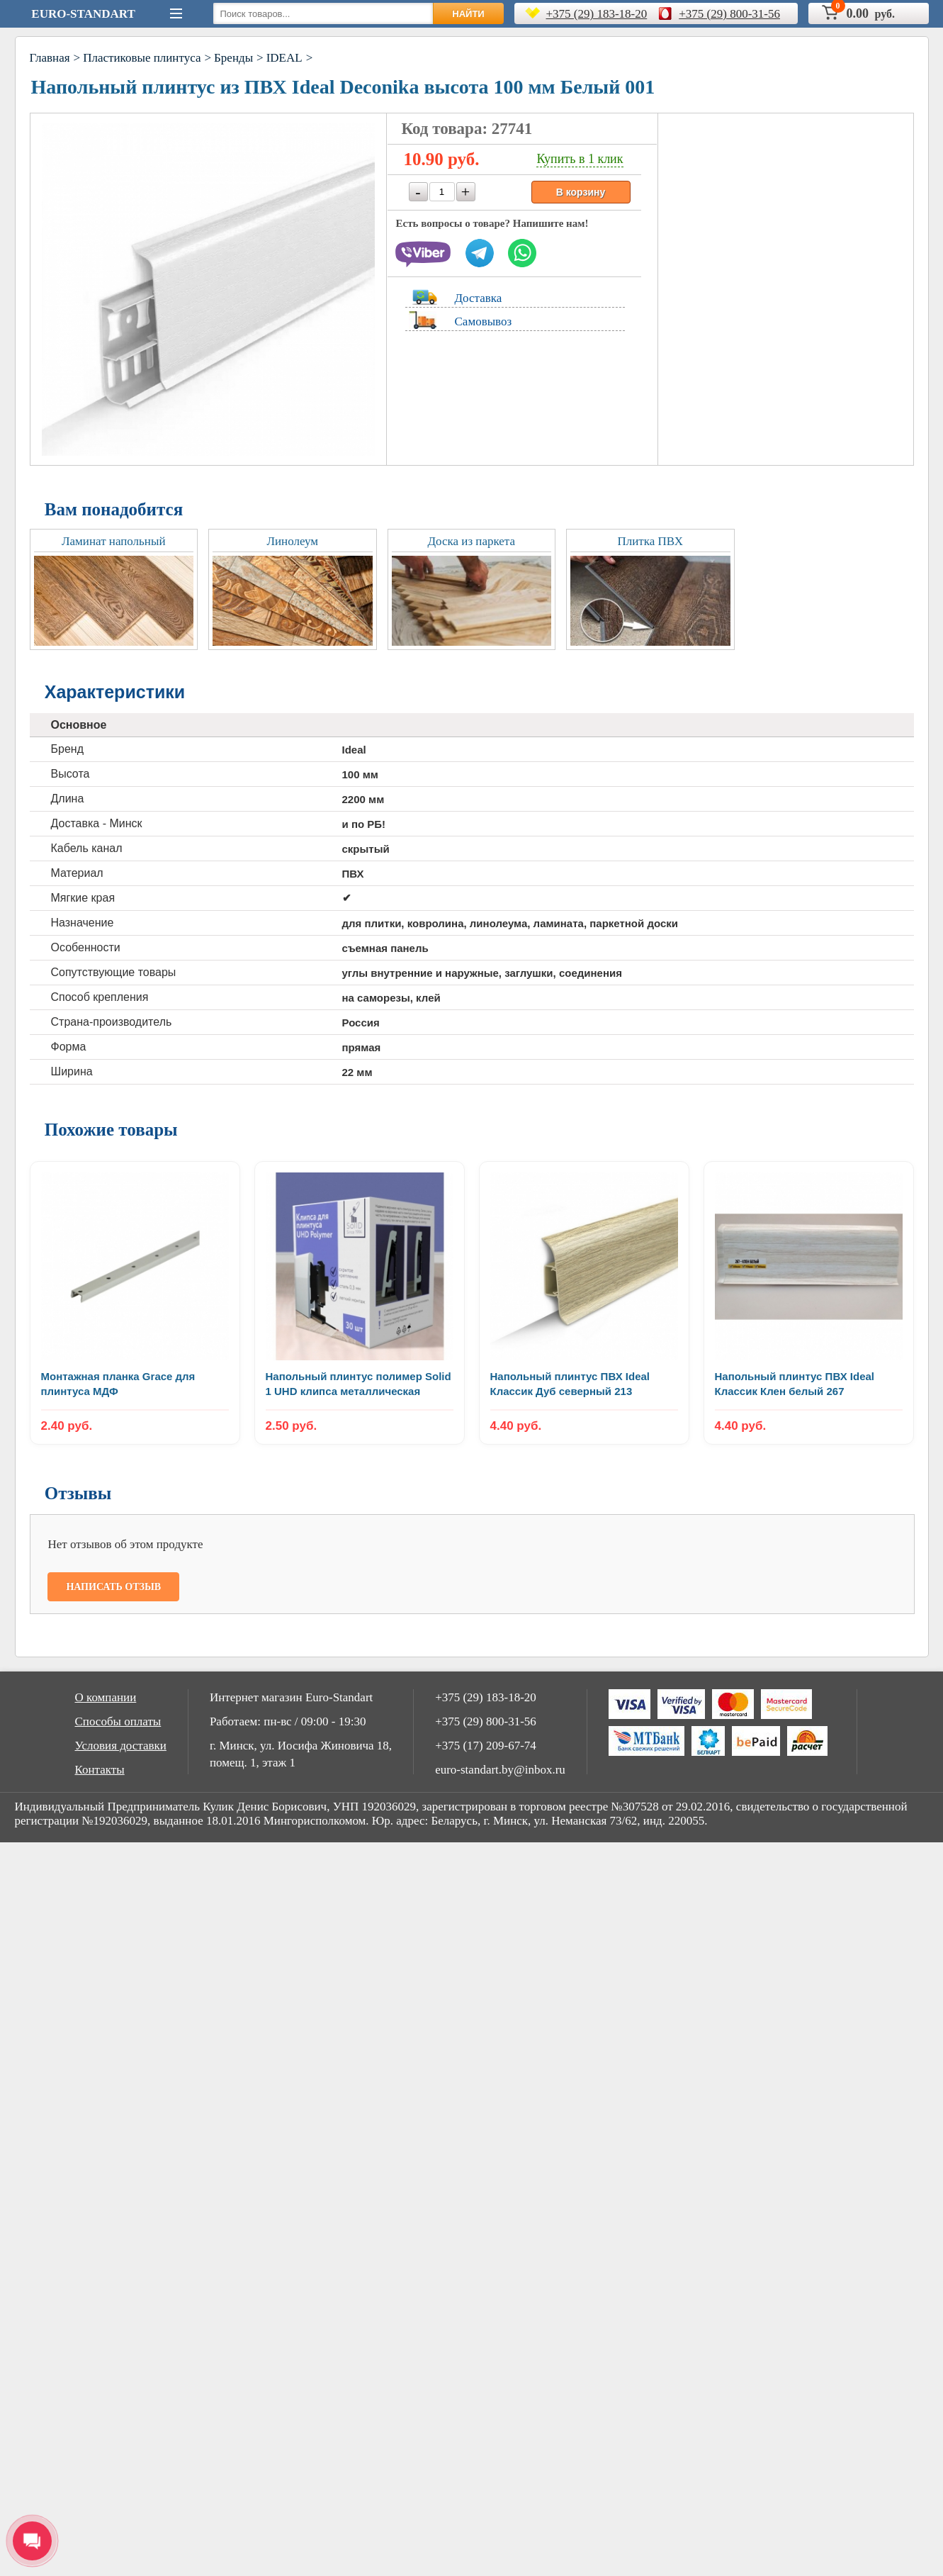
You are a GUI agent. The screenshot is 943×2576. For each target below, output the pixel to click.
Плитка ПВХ (650, 541)
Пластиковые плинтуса (142, 58)
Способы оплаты (118, 1721)
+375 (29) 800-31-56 (729, 14)
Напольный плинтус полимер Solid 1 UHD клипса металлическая (358, 1383)
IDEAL (284, 58)
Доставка (478, 298)
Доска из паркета (471, 541)
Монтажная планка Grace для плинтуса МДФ (118, 1383)
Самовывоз (483, 321)
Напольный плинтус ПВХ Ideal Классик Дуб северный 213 (570, 1383)
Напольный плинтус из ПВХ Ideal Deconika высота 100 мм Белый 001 (343, 87)
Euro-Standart (83, 14)
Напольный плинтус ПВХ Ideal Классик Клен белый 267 (795, 1383)
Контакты (100, 1769)
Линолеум (292, 541)
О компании (106, 1697)
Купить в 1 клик (579, 159)
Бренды (233, 58)
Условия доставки (120, 1745)
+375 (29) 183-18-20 (597, 14)
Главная (50, 58)
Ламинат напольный (113, 541)
